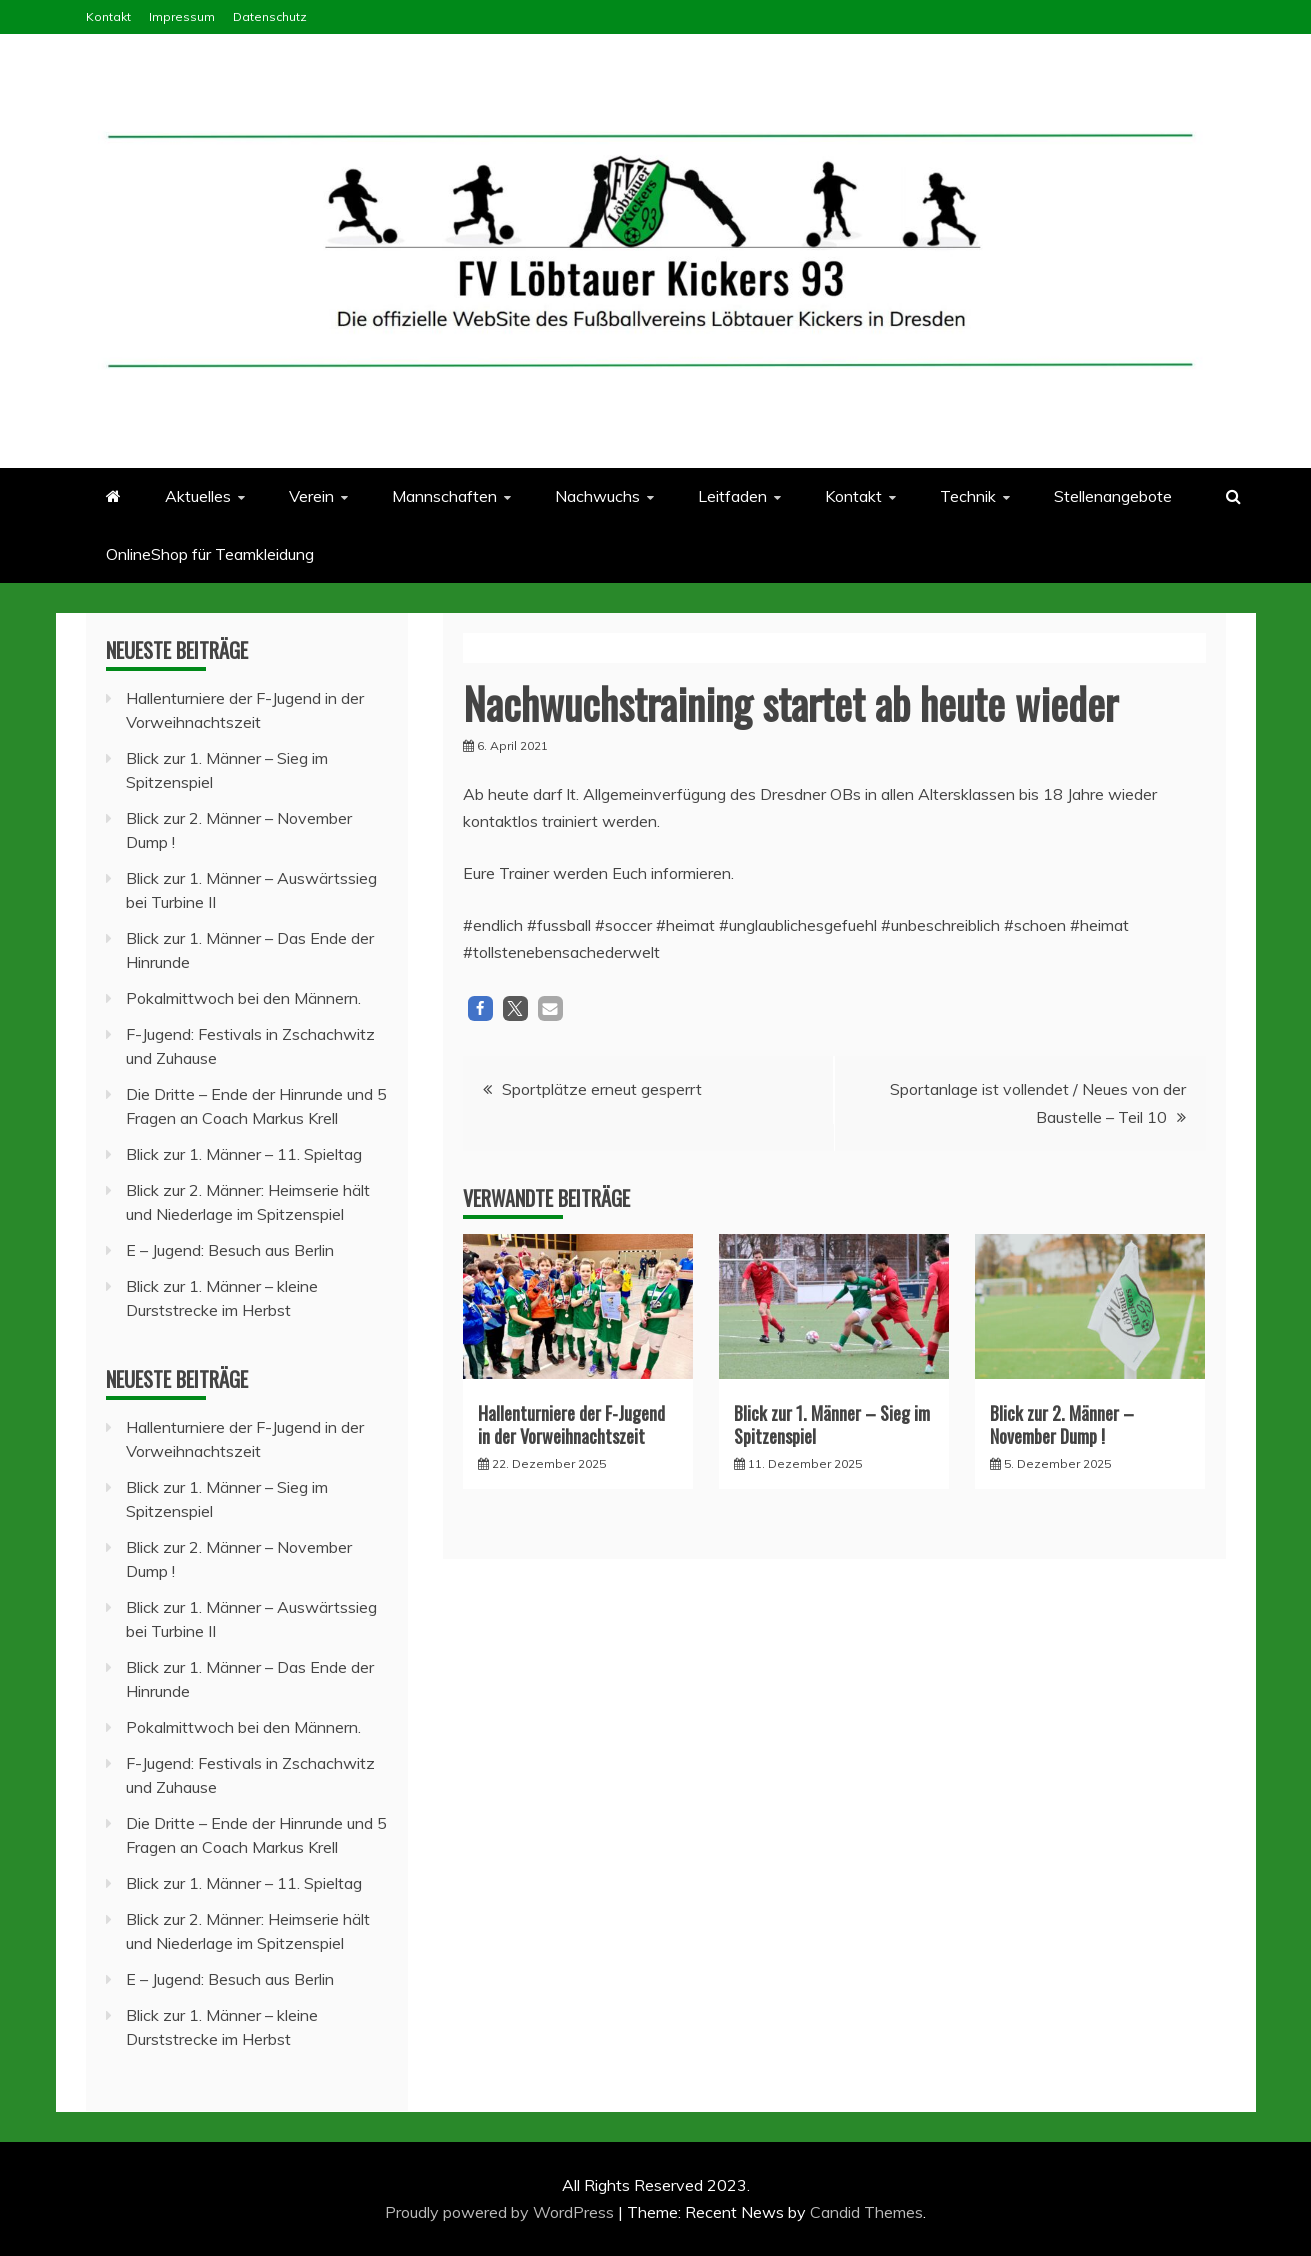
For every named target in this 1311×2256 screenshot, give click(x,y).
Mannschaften (444, 496)
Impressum (182, 16)
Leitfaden (732, 496)
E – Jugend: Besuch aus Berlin (230, 1250)
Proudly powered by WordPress (501, 2212)
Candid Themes (866, 2212)
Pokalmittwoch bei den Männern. (243, 998)
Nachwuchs (597, 496)
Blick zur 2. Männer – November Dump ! (1062, 1424)
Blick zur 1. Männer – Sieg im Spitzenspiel (832, 1424)
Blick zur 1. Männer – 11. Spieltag (244, 1154)
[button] (480, 1008)
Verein (311, 496)
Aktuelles (198, 496)
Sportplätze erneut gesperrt (602, 1089)
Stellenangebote (1113, 496)
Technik (968, 496)
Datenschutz (270, 16)
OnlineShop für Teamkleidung (210, 554)
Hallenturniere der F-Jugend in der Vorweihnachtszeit (571, 1424)
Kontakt (108, 16)
